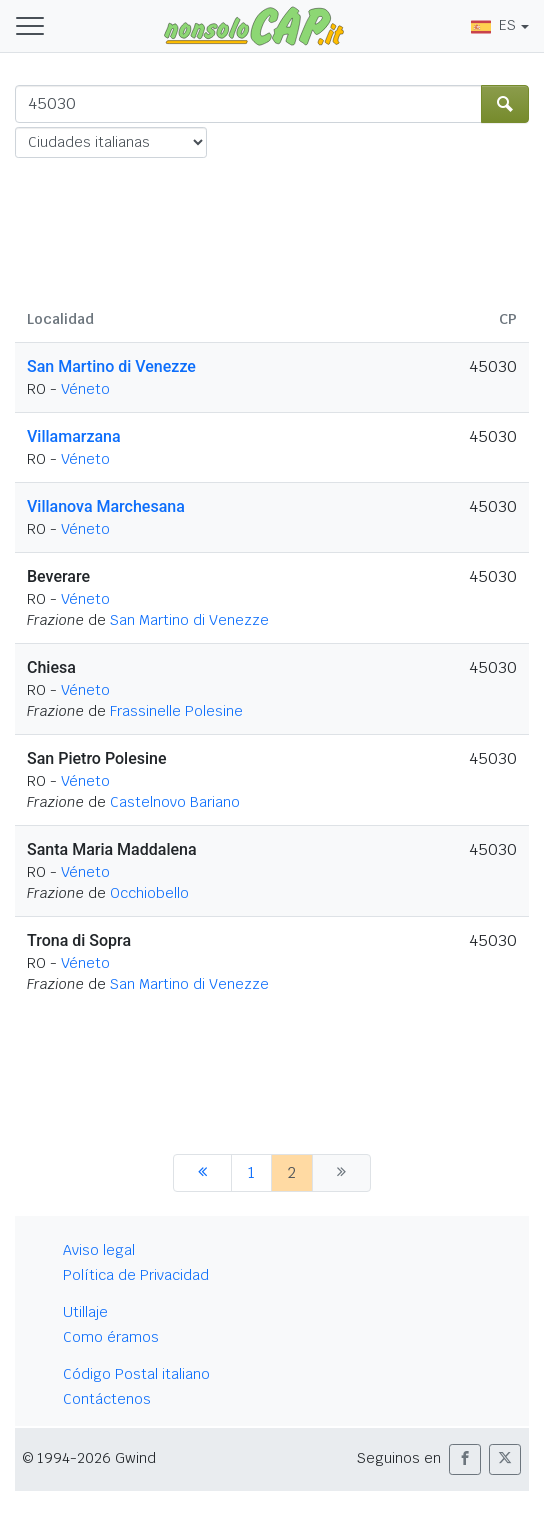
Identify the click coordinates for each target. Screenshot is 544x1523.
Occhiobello (149, 893)
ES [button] (493, 25)
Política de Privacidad (136, 1275)
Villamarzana (74, 436)
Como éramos (111, 1337)
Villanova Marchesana (106, 506)
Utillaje (85, 1312)
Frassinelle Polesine (176, 711)
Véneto (85, 389)
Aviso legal (99, 1250)
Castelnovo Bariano (175, 802)
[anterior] (202, 1173)
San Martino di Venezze (111, 366)
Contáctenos (107, 1399)
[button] (465, 1459)
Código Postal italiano (136, 1374)
